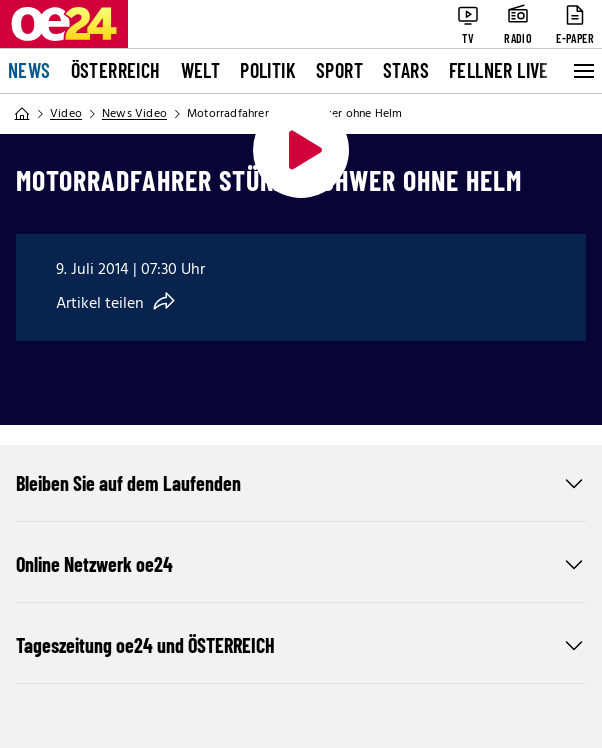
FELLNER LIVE (499, 70)
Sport (339, 70)
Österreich (116, 70)
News (29, 70)
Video (66, 114)
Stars (406, 70)
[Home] (22, 114)
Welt (201, 70)
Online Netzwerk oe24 (301, 564)
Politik (268, 70)
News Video (134, 114)
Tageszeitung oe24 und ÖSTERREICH (301, 645)
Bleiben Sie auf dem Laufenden (301, 483)
